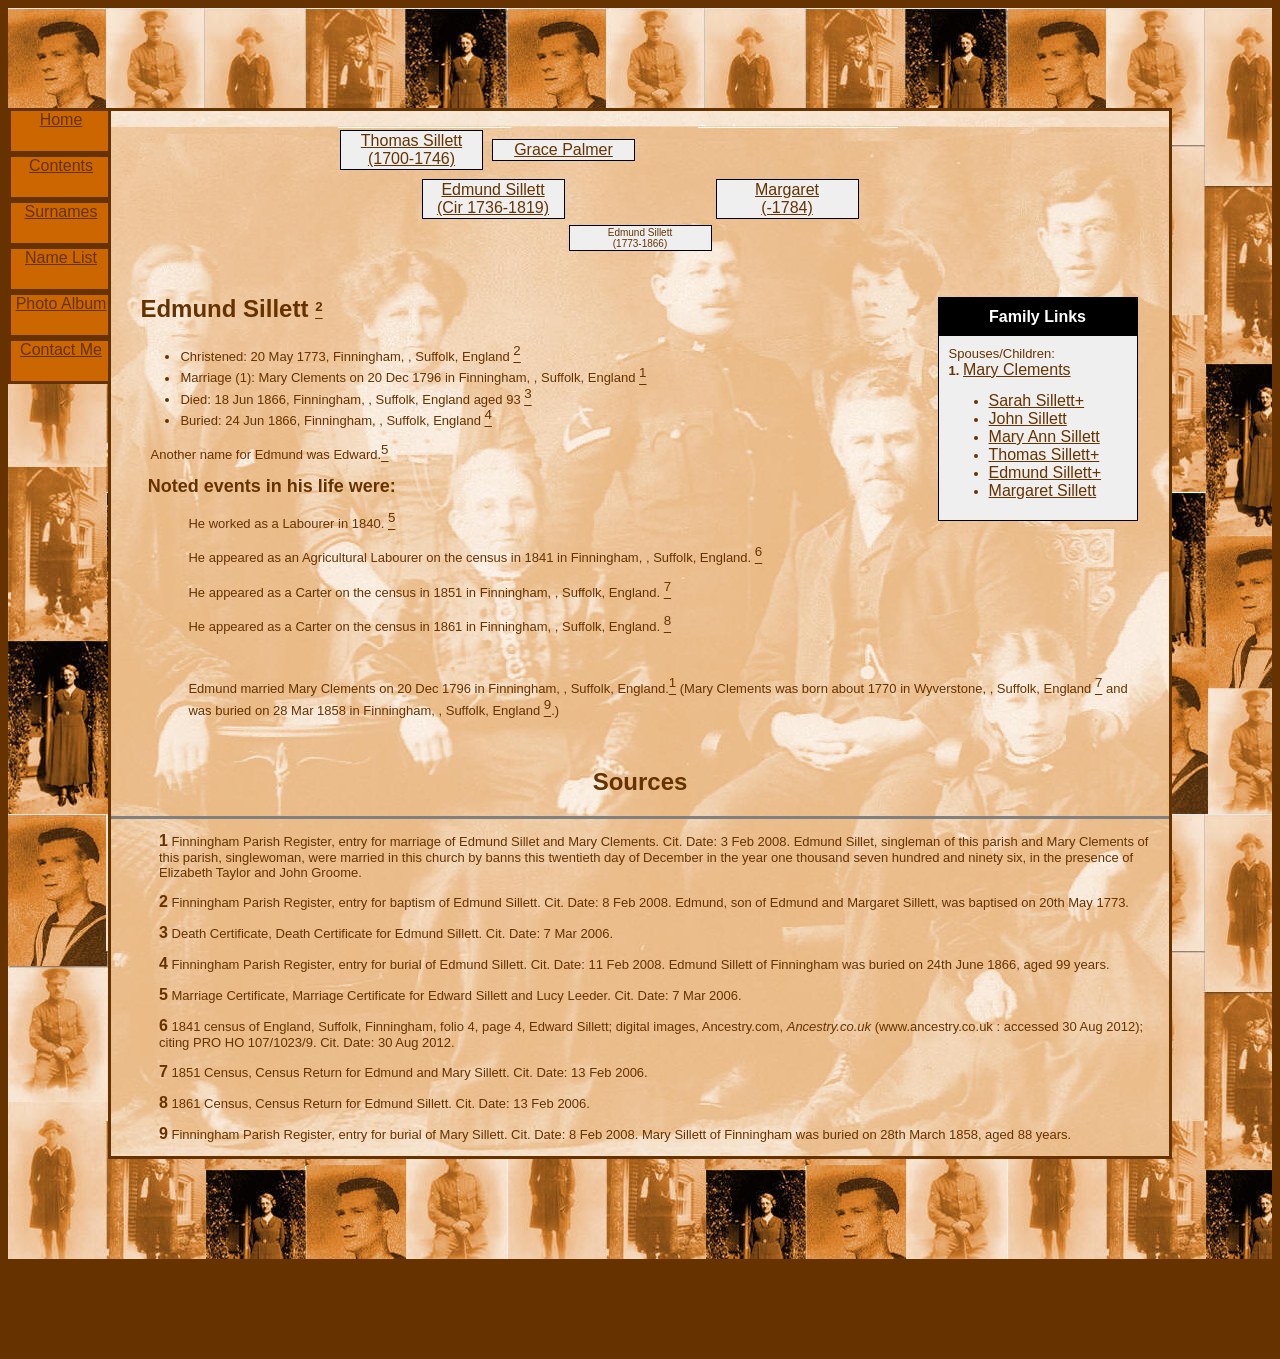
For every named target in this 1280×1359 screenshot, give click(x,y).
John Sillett (1028, 418)
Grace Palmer (563, 149)
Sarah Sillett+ (1037, 400)
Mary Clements (1017, 369)
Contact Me (61, 349)
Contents (61, 165)
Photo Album (61, 303)
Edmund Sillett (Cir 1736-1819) (493, 198)
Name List (61, 257)
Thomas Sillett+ (1044, 454)
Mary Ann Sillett (1044, 436)
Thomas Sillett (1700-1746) (411, 149)
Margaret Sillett (1043, 490)
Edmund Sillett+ (1045, 472)
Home (61, 119)
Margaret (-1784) (787, 198)
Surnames (61, 211)
